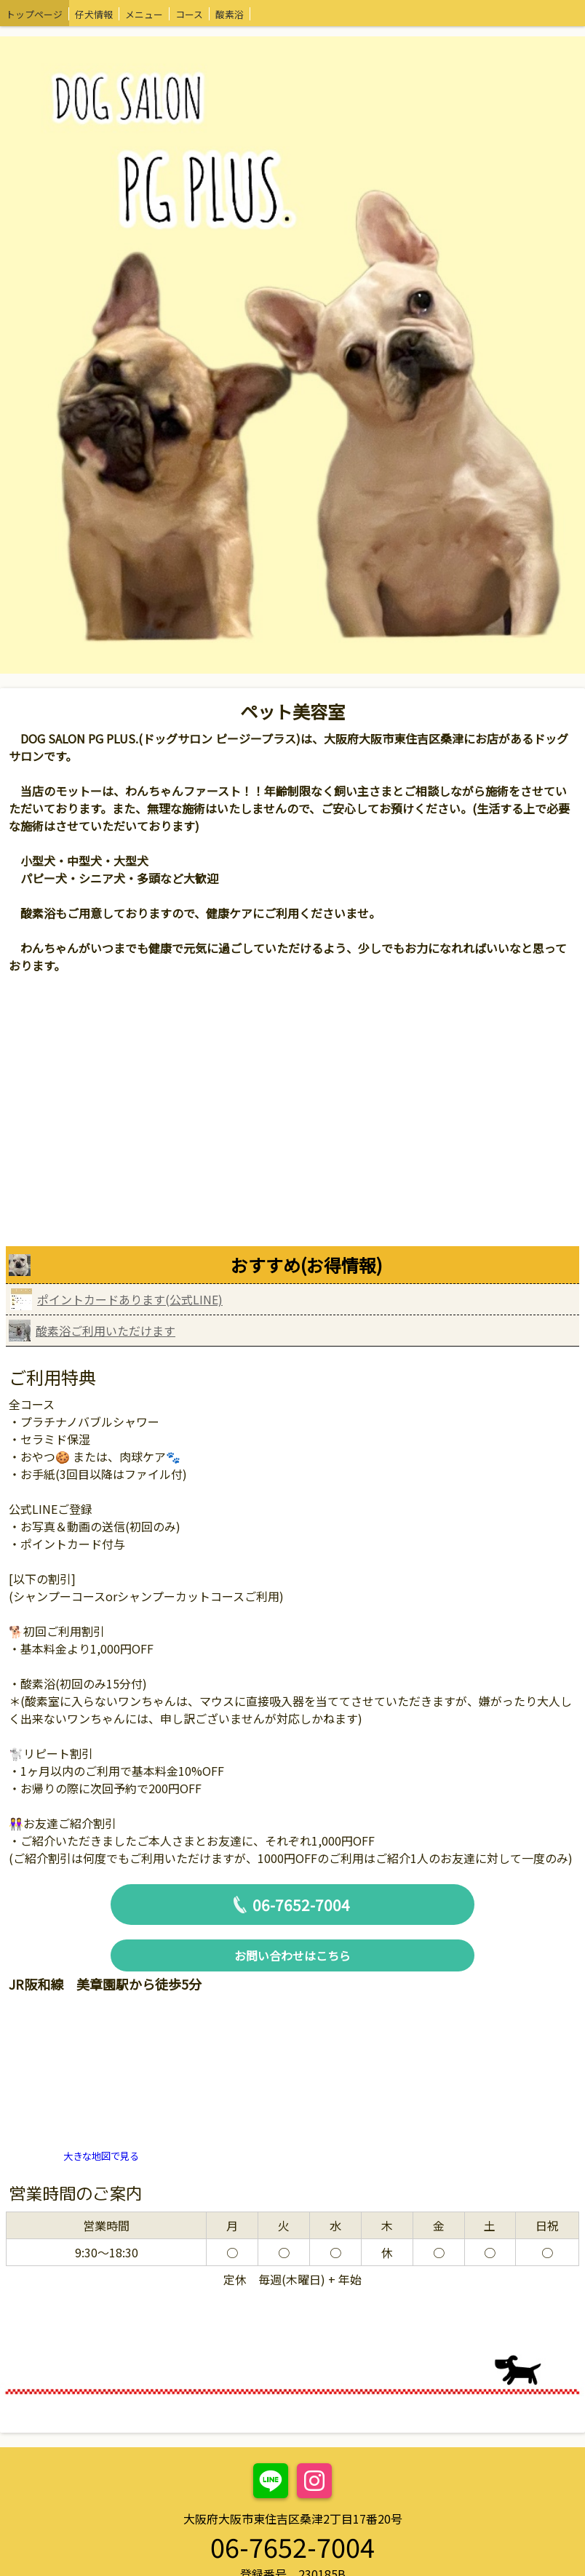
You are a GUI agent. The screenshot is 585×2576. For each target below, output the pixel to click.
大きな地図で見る (101, 2156)
